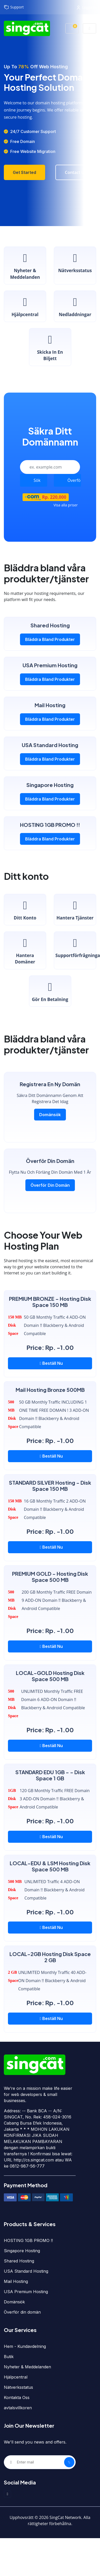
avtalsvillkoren (18, 2407)
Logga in (86, 7)
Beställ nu (51, 1363)
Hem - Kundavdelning (25, 2346)
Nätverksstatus (75, 262)
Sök (37, 480)
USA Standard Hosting (26, 2271)
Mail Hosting (16, 2281)
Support (14, 7)
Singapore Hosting (22, 2250)
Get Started (24, 172)
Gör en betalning (50, 991)
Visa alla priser (66, 505)
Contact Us (75, 172)
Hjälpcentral (25, 306)
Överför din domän (50, 1185)
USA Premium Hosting (26, 2291)
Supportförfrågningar (75, 947)
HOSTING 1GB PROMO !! (28, 2240)
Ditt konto (25, 909)
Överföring (74, 480)
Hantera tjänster (75, 909)
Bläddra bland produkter (50, 639)
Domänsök (50, 1114)
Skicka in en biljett (50, 347)
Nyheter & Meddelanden (25, 265)
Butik (9, 2356)
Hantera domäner (25, 950)
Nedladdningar (75, 306)
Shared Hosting (19, 2260)
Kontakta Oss (16, 2397)
